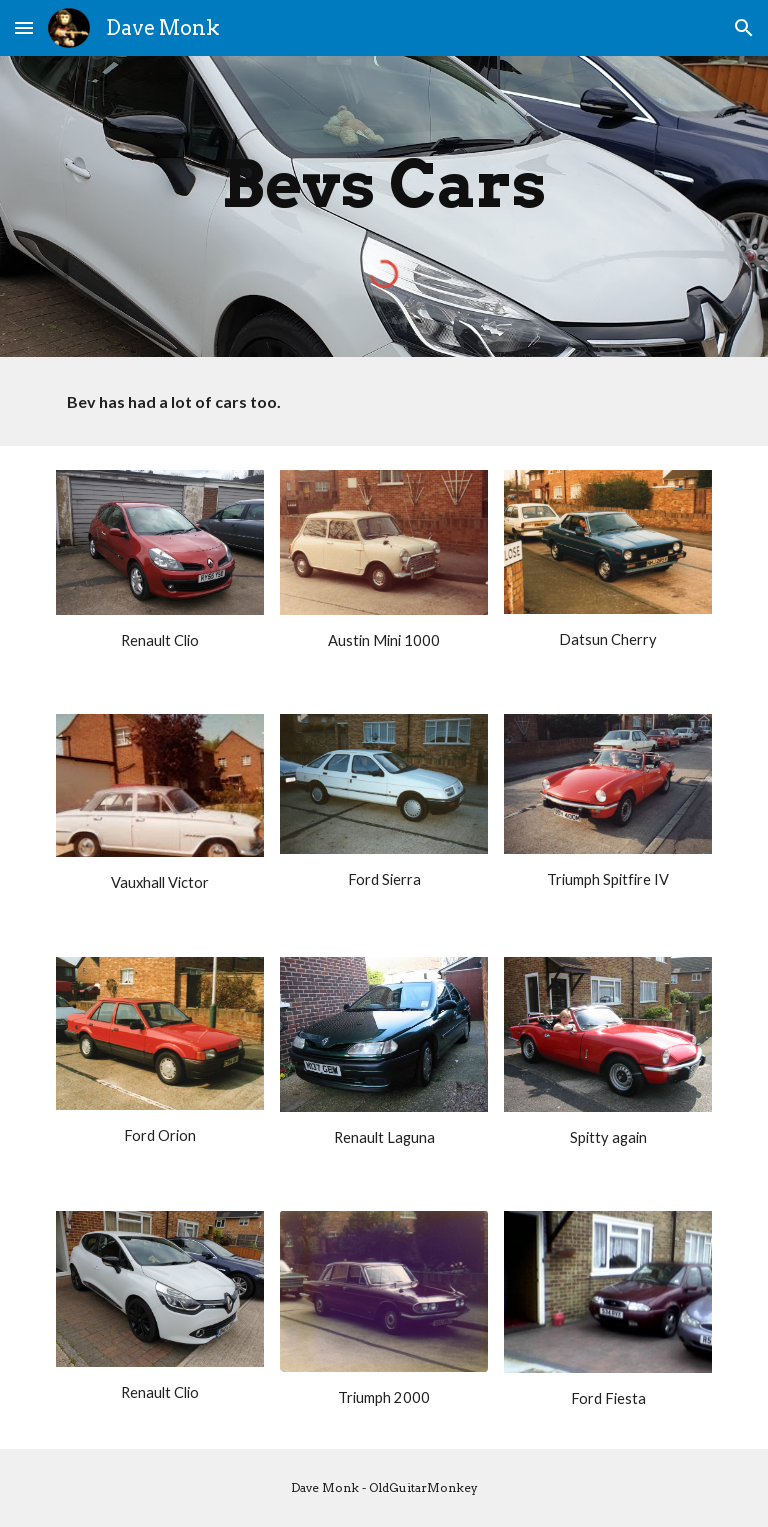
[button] (24, 27)
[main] (383, 180)
